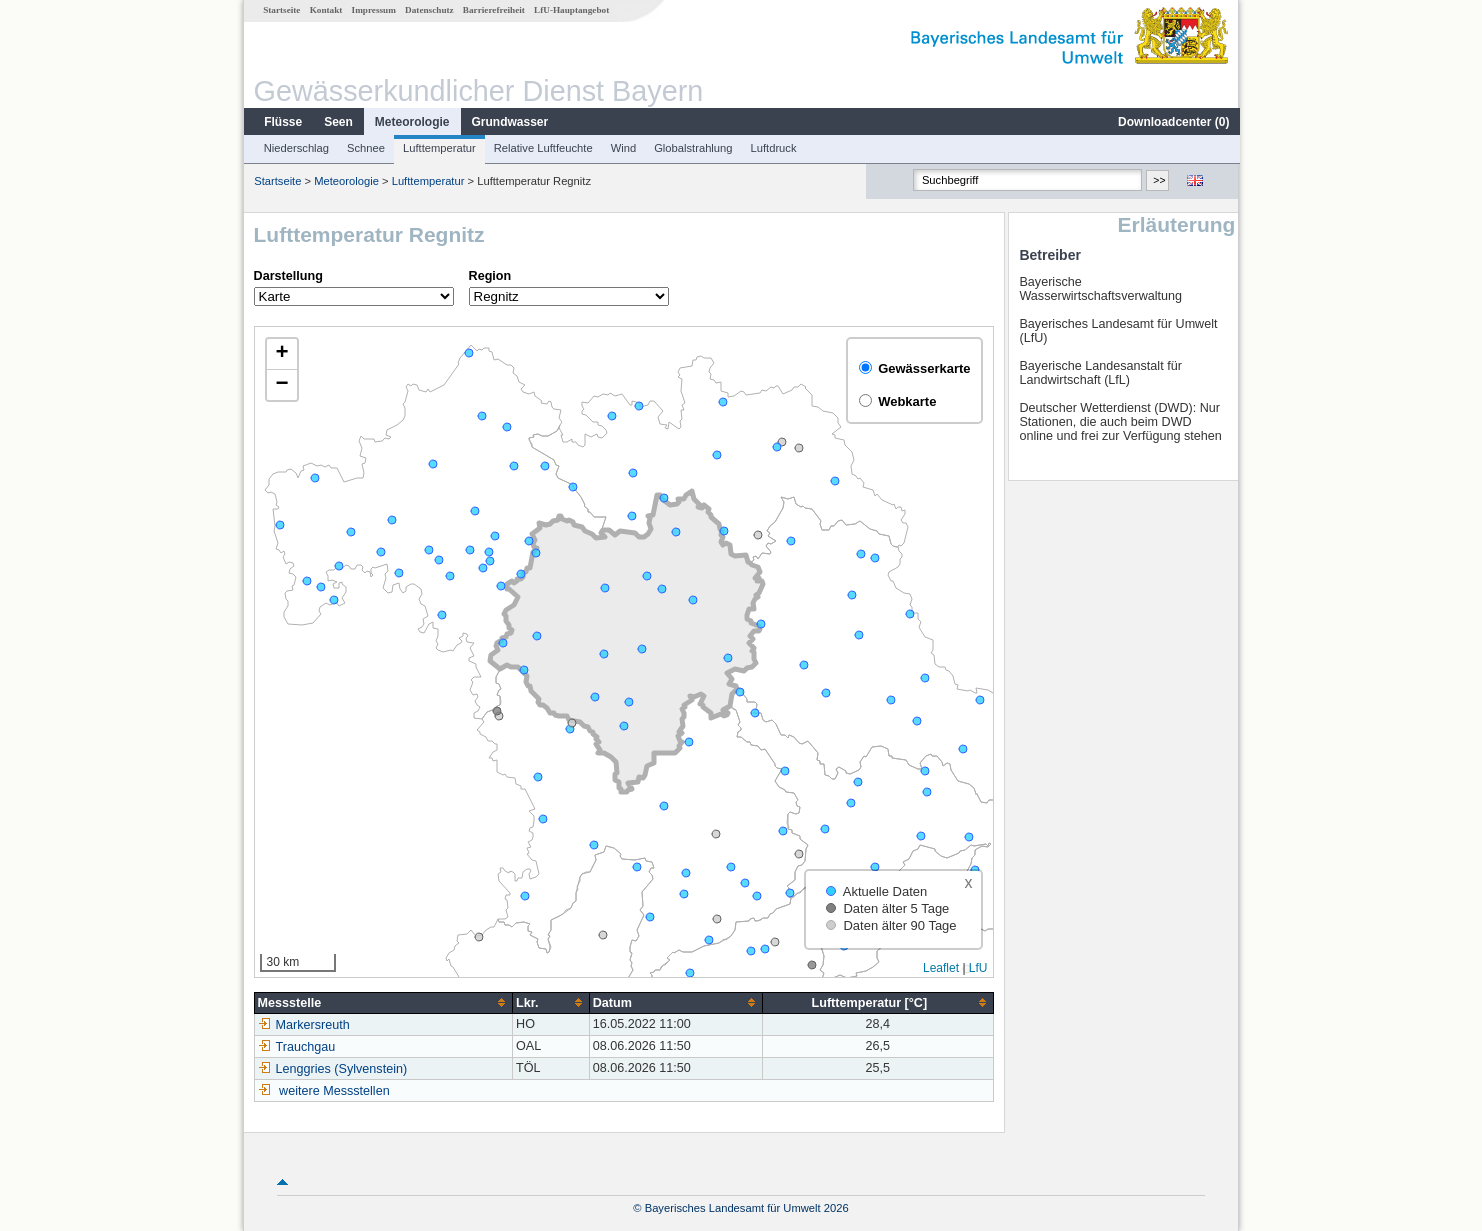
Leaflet (940, 968)
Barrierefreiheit (493, 10)
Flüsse (282, 122)
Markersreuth (303, 1025)
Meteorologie (411, 122)
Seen (337, 122)
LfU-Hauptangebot (570, 10)
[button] (281, 354)
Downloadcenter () (1172, 122)
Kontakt (325, 10)
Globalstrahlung (692, 148)
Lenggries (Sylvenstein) (332, 1069)
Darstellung (287, 276)
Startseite (280, 10)
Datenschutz (428, 10)
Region (489, 276)
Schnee (365, 148)
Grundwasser (509, 122)
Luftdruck (773, 148)
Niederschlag (295, 148)
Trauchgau (296, 1047)
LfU (977, 968)
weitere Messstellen (333, 1091)
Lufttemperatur (438, 148)
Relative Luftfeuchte (542, 148)
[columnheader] (382, 1002)
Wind (623, 148)
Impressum (373, 10)
